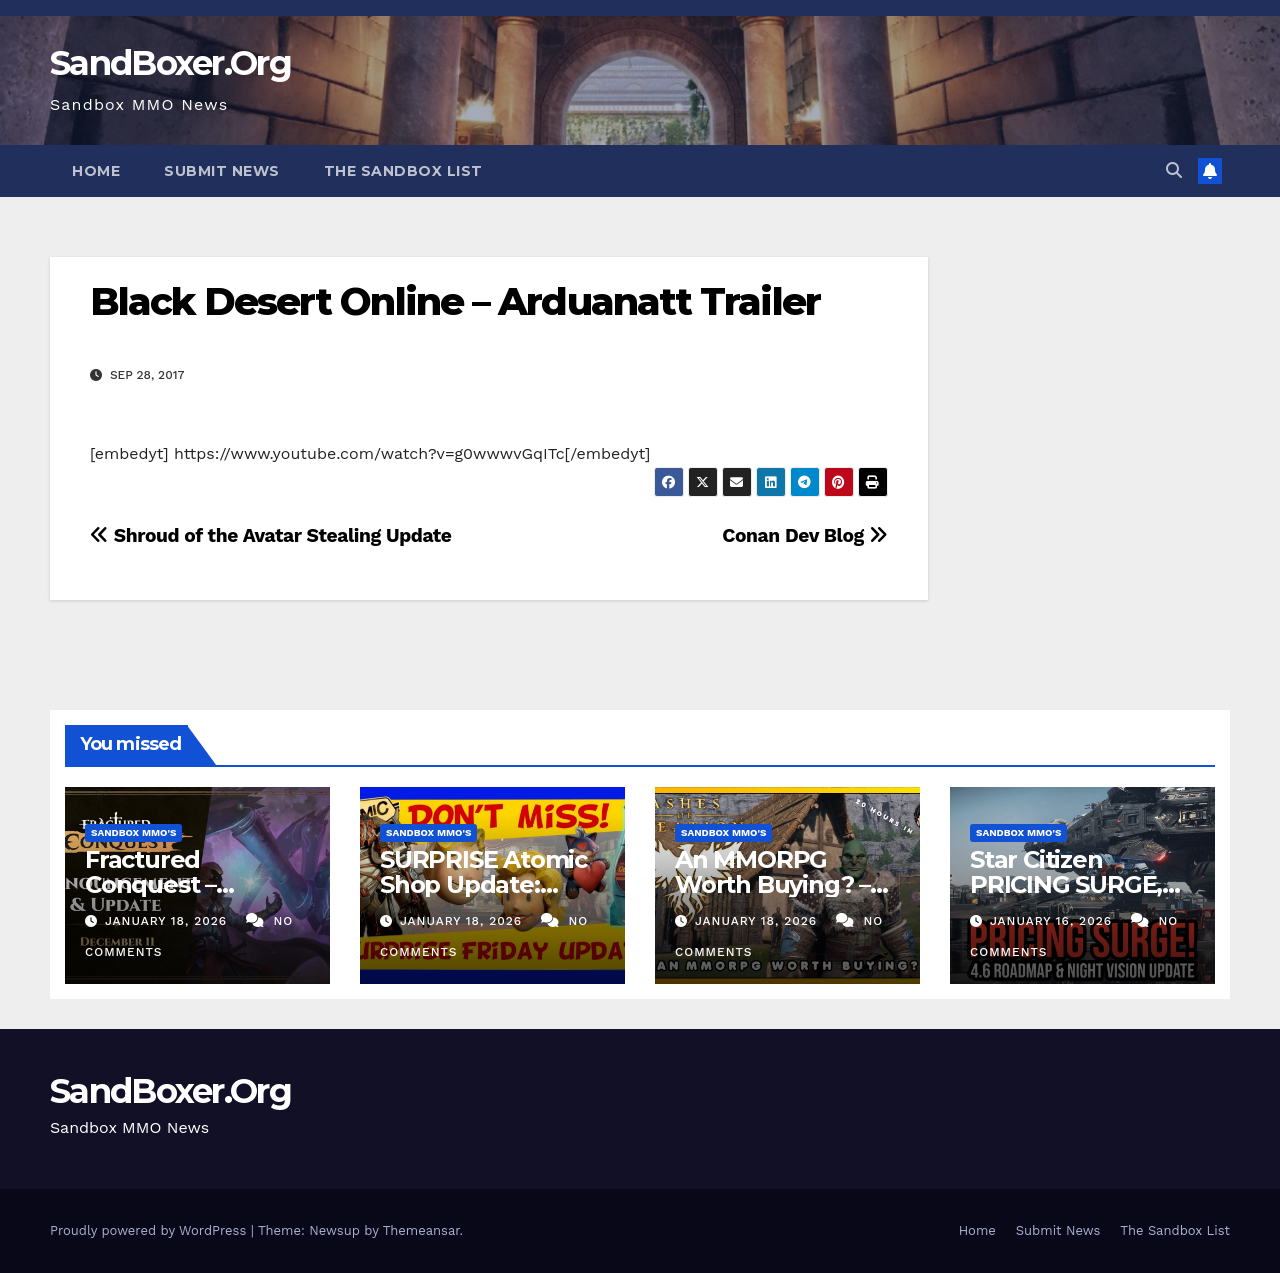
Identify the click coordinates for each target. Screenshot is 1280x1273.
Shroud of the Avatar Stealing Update (271, 535)
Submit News (222, 171)
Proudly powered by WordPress (150, 1230)
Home (96, 171)
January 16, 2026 (1053, 921)
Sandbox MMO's (133, 832)
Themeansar (421, 1230)
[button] (1174, 170)
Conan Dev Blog (804, 535)
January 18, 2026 (168, 921)
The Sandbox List (403, 171)
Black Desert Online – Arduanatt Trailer (455, 301)
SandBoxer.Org (170, 63)
